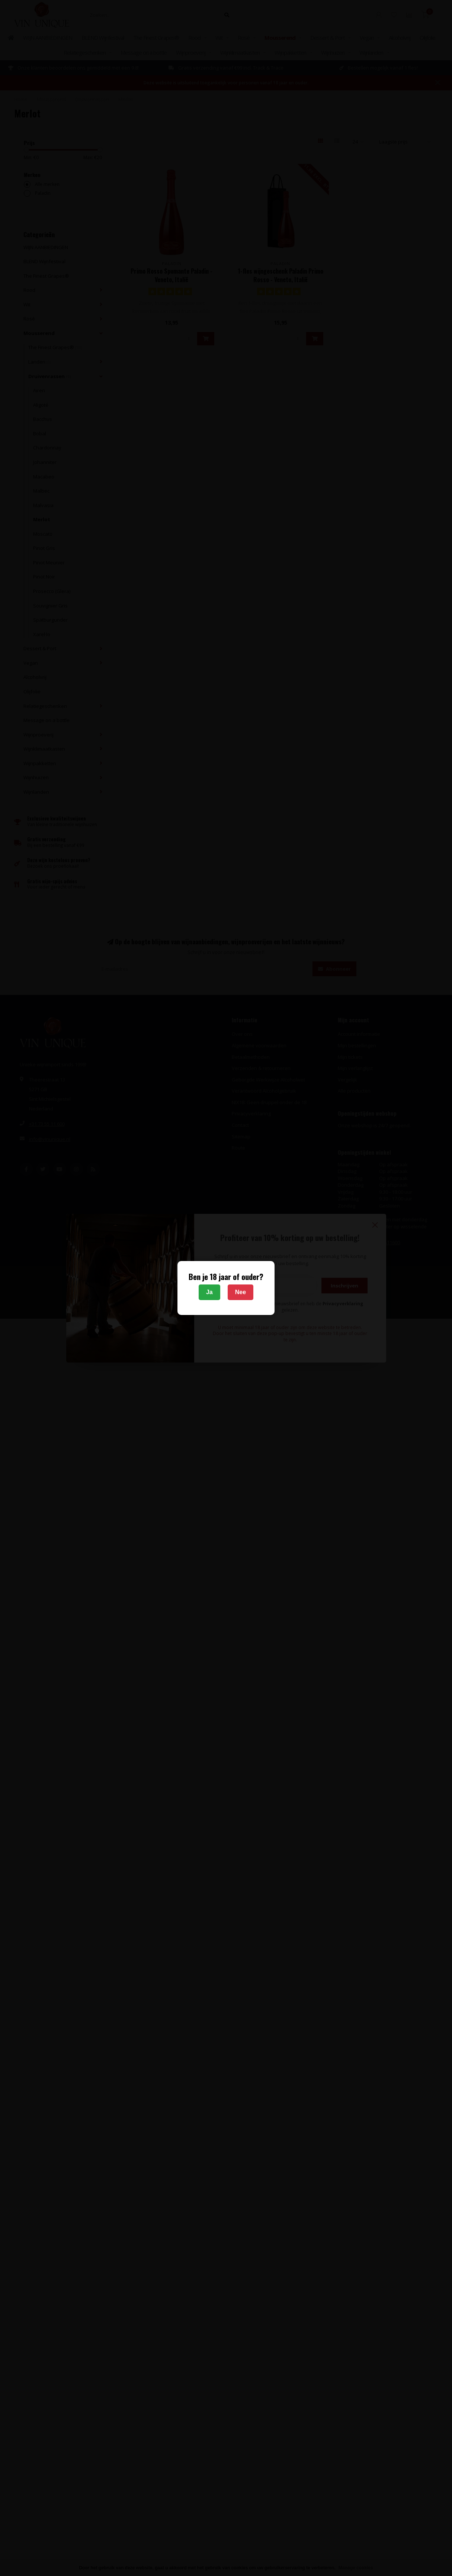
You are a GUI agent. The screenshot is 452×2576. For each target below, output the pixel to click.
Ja (209, 1292)
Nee (240, 1292)
